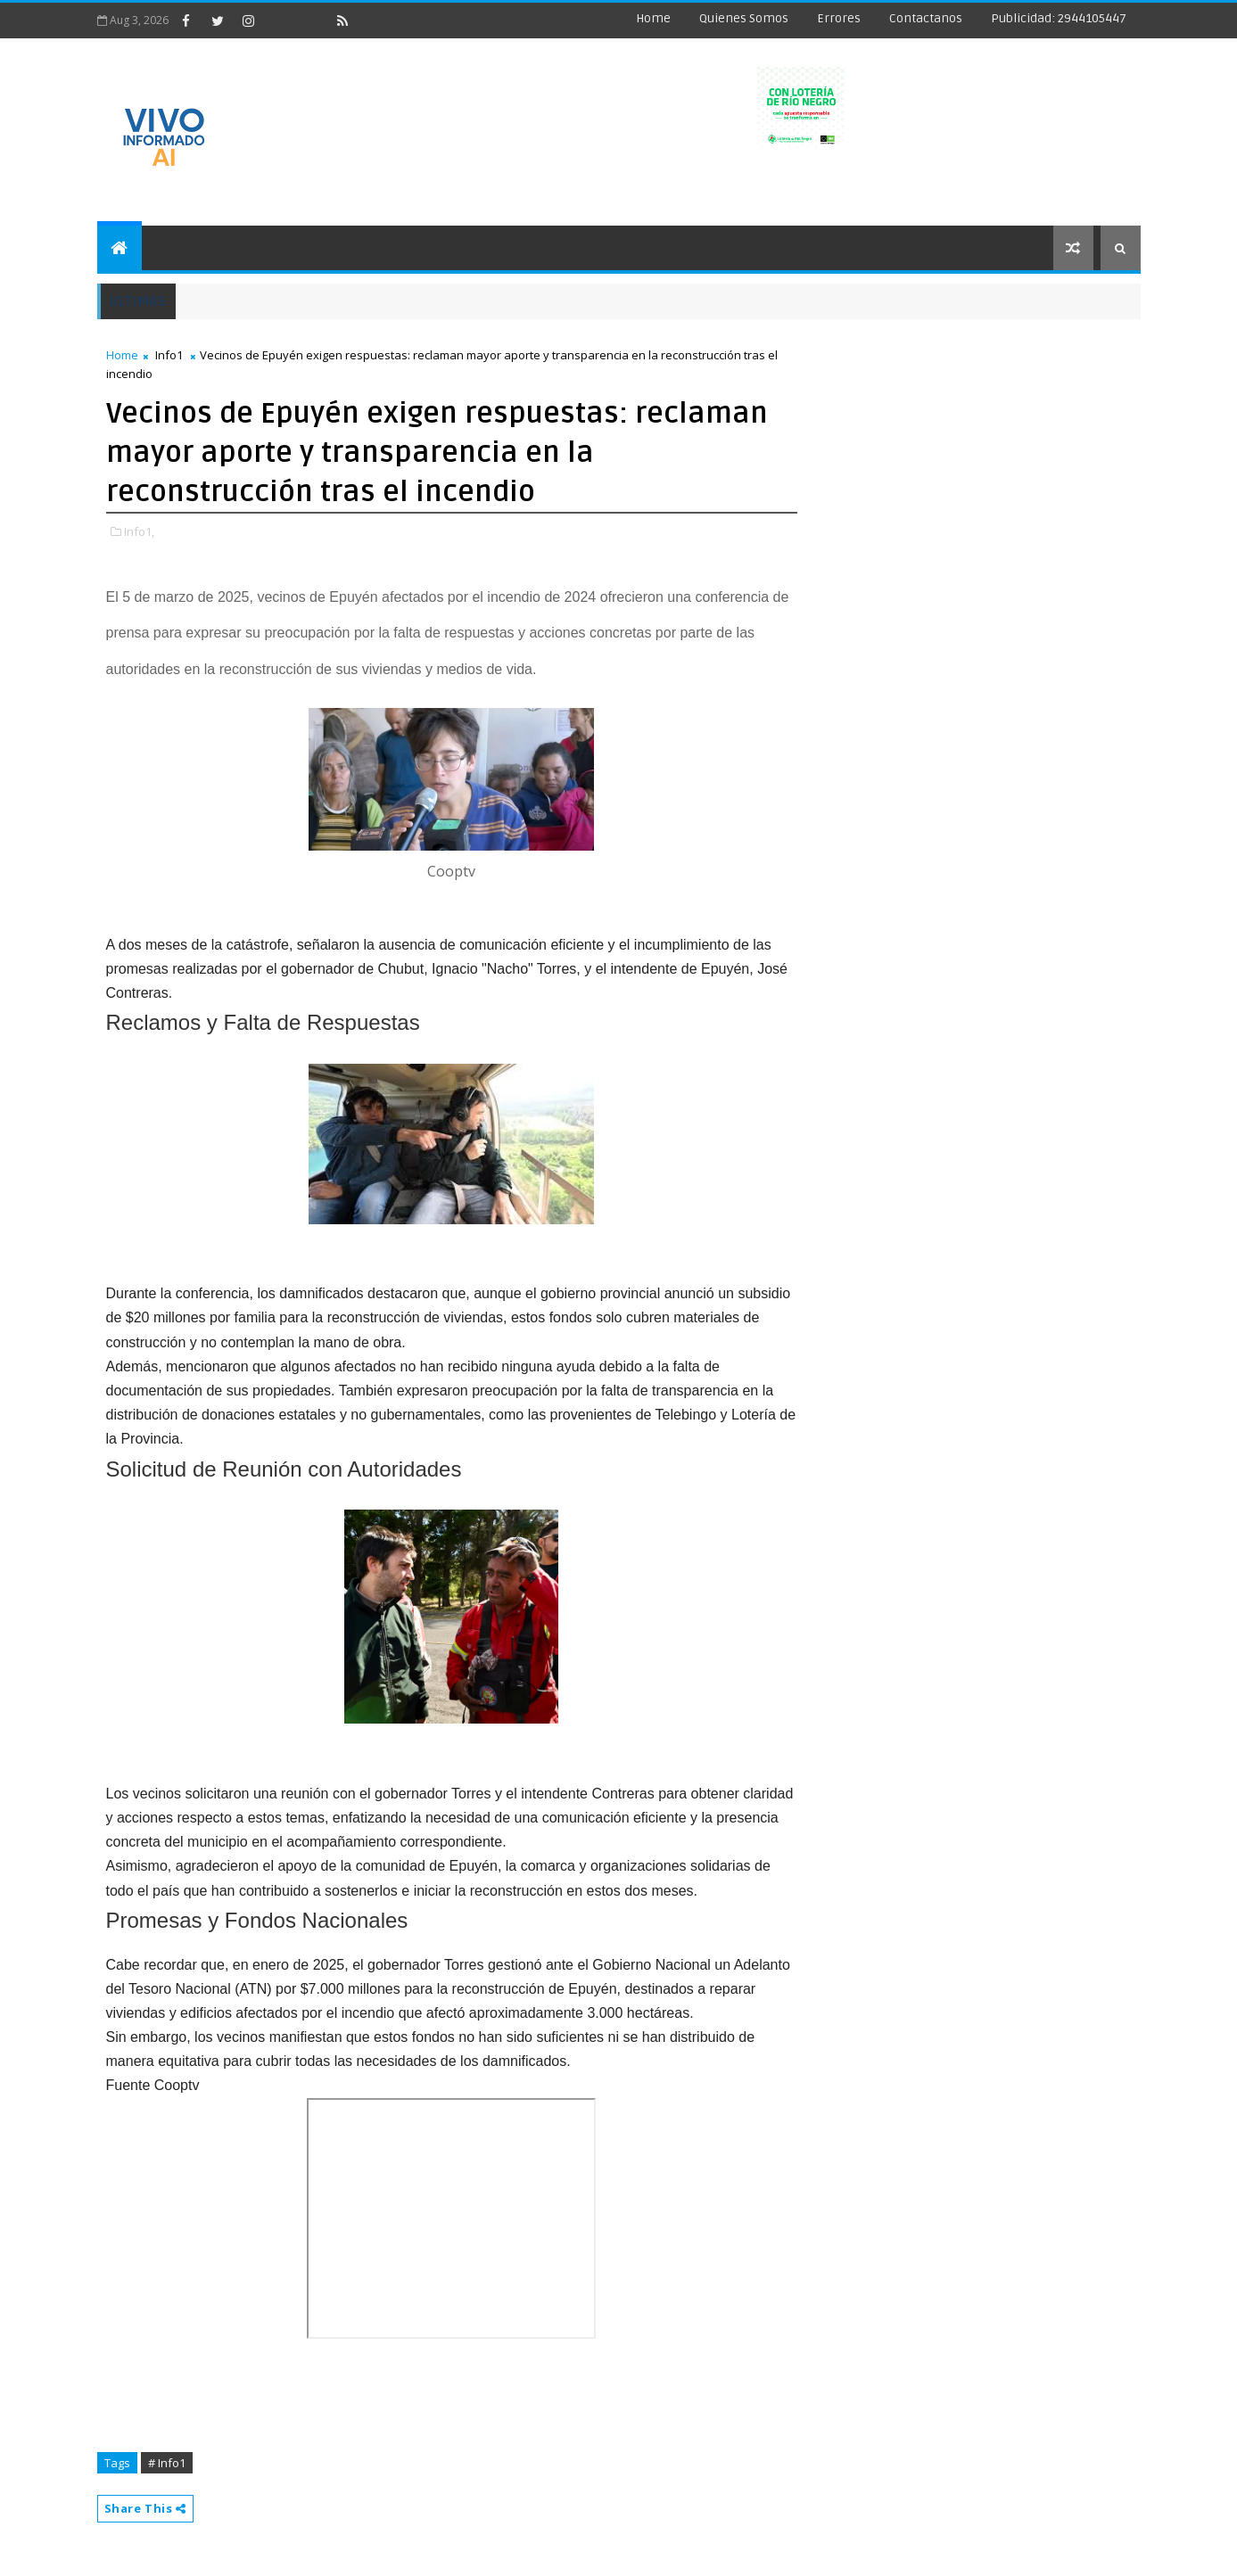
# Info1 (167, 2463)
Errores (839, 18)
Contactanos (925, 18)
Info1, (139, 531)
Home (653, 18)
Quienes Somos (743, 18)
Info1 (169, 355)
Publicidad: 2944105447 (1058, 18)
